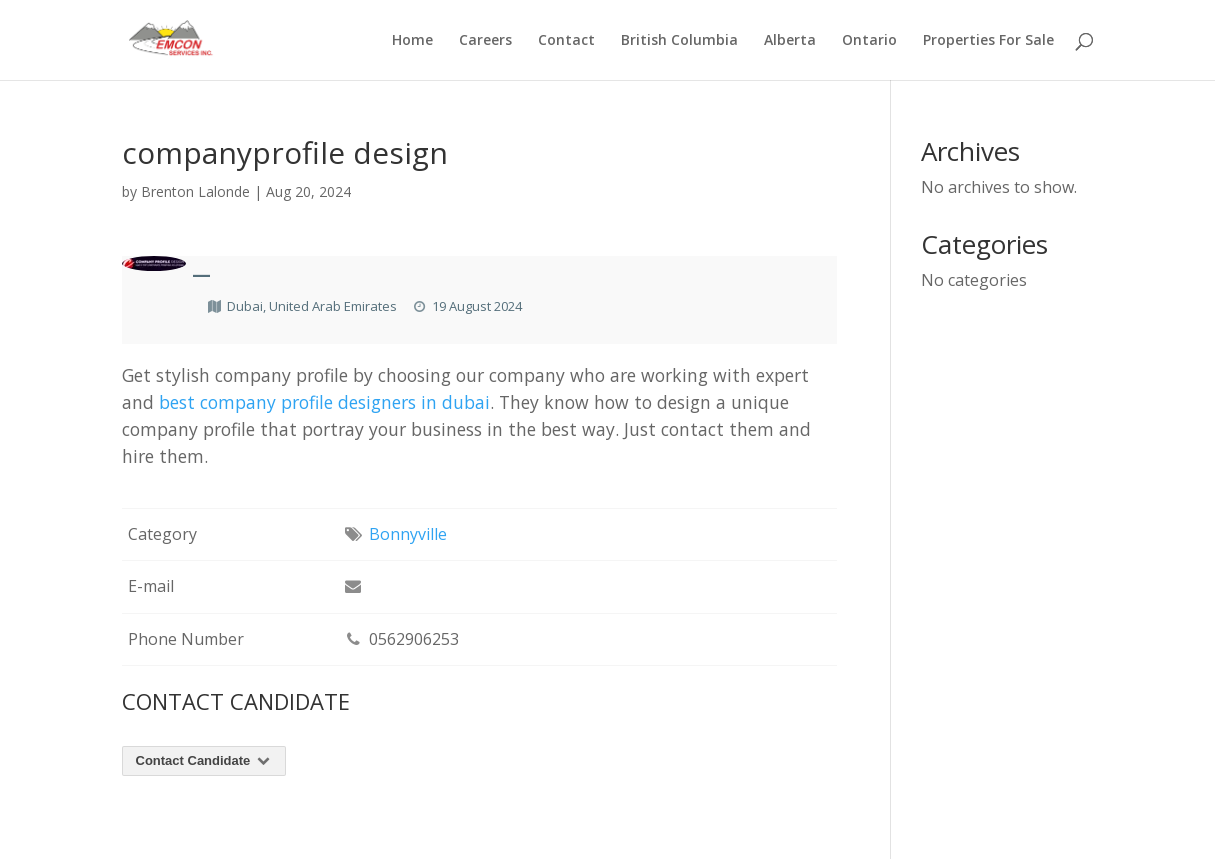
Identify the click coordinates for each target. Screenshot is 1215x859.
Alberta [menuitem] (790, 41)
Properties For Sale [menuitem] (988, 41)
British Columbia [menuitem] (679, 41)
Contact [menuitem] (566, 41)
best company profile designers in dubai (324, 402)
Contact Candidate (204, 760)
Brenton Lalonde (195, 191)
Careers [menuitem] (485, 41)
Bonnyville (408, 534)
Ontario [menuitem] (869, 41)
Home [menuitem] (412, 41)
